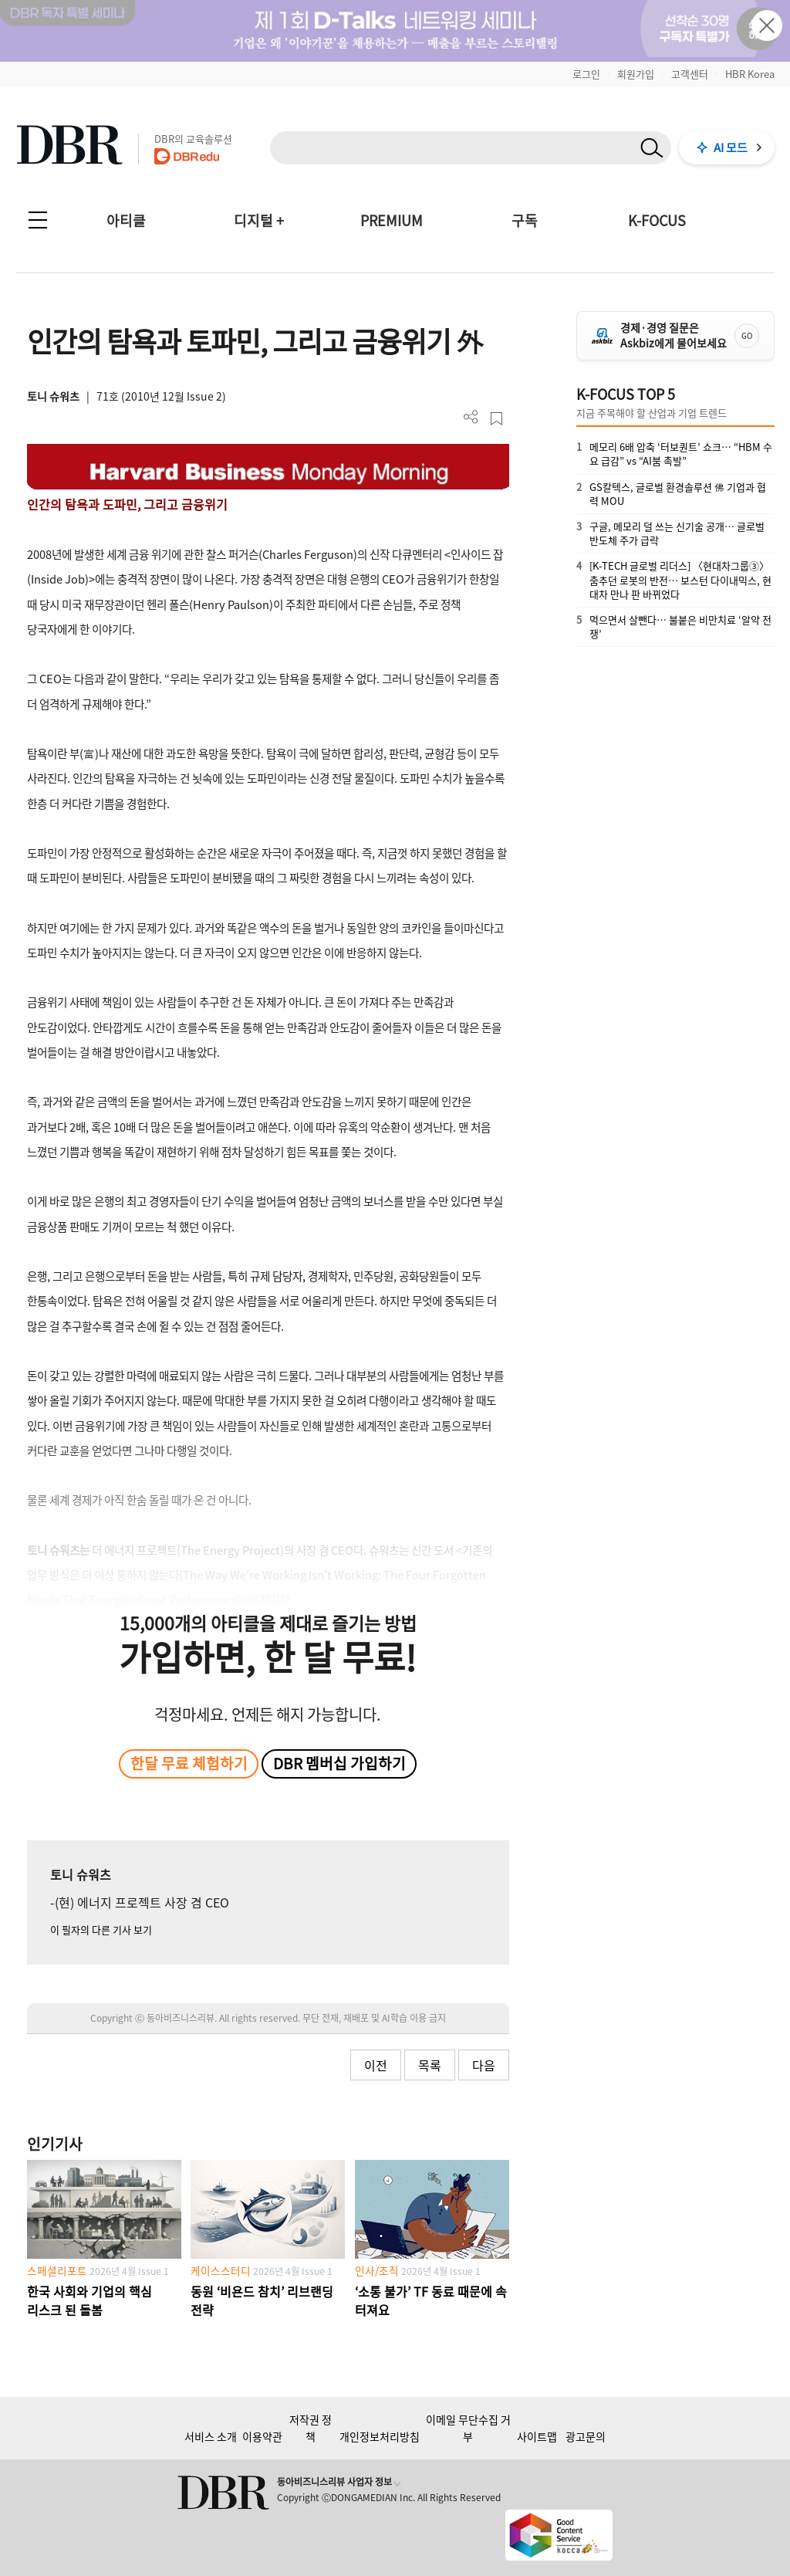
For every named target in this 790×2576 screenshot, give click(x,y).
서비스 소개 (210, 2436)
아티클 (126, 220)
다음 (483, 2065)
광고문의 (585, 2436)
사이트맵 (537, 2436)
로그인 (586, 73)
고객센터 (689, 73)
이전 (375, 2065)
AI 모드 (730, 147)
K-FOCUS (657, 220)
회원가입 (635, 73)
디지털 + (259, 220)
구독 (524, 220)
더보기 (471, 417)
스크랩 (496, 419)
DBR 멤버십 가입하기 (339, 1763)
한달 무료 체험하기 (189, 1763)
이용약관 (262, 2436)
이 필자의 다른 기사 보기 (101, 1929)
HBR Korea (750, 73)
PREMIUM (391, 220)
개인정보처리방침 (379, 2436)
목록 (429, 2065)
